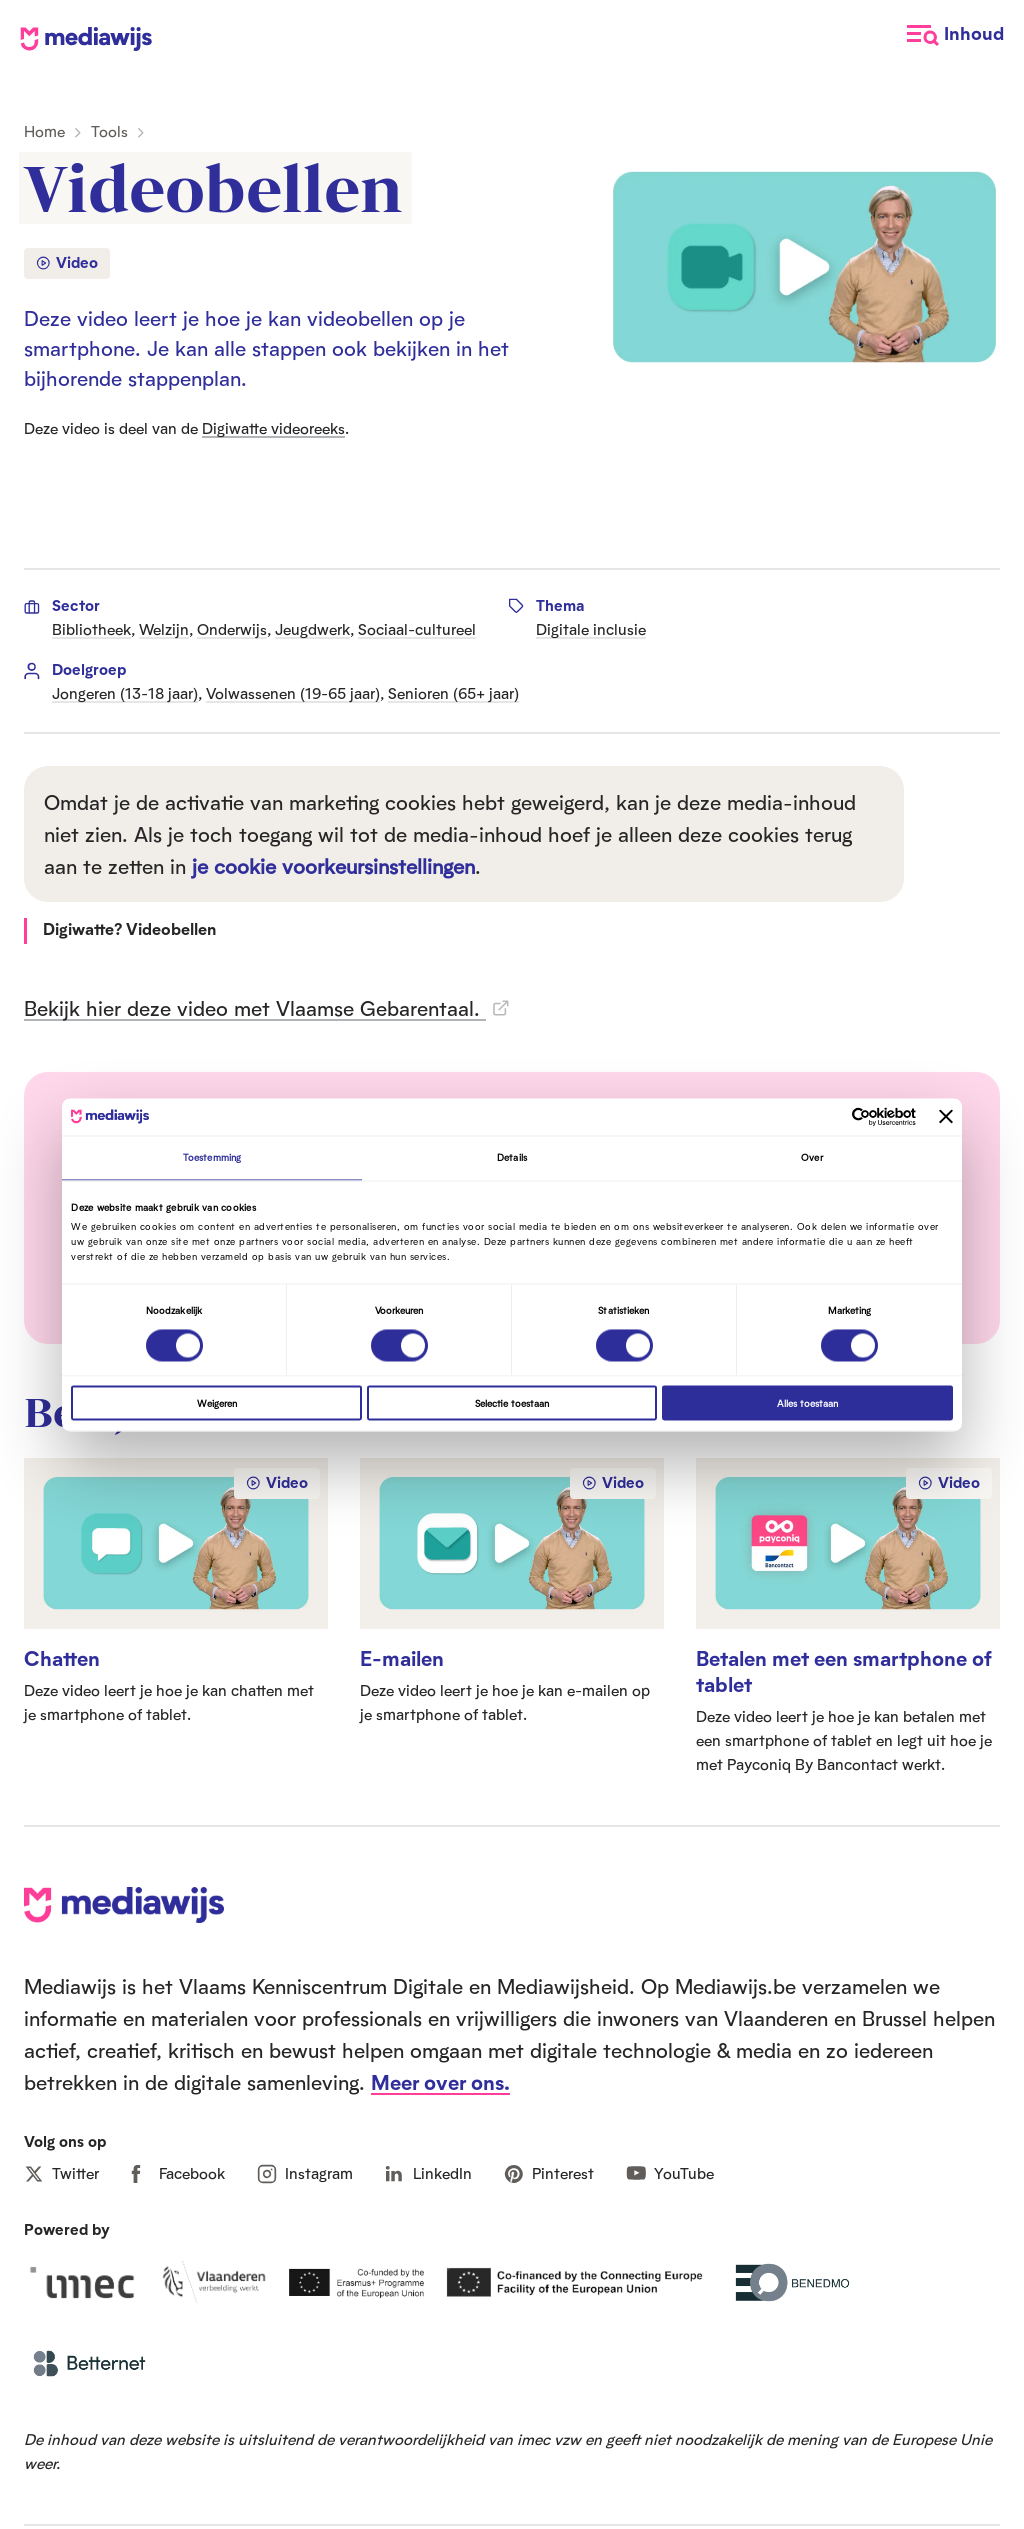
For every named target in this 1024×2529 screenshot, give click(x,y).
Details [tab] (512, 1158)
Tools (109, 131)
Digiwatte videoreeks (273, 428)
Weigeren (217, 1403)
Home (44, 131)
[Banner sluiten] (946, 1117)
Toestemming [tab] (212, 1158)
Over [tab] (811, 1158)
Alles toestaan (807, 1403)
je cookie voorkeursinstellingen (333, 866)
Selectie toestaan (512, 1403)
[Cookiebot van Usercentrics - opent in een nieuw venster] (828, 1116)
